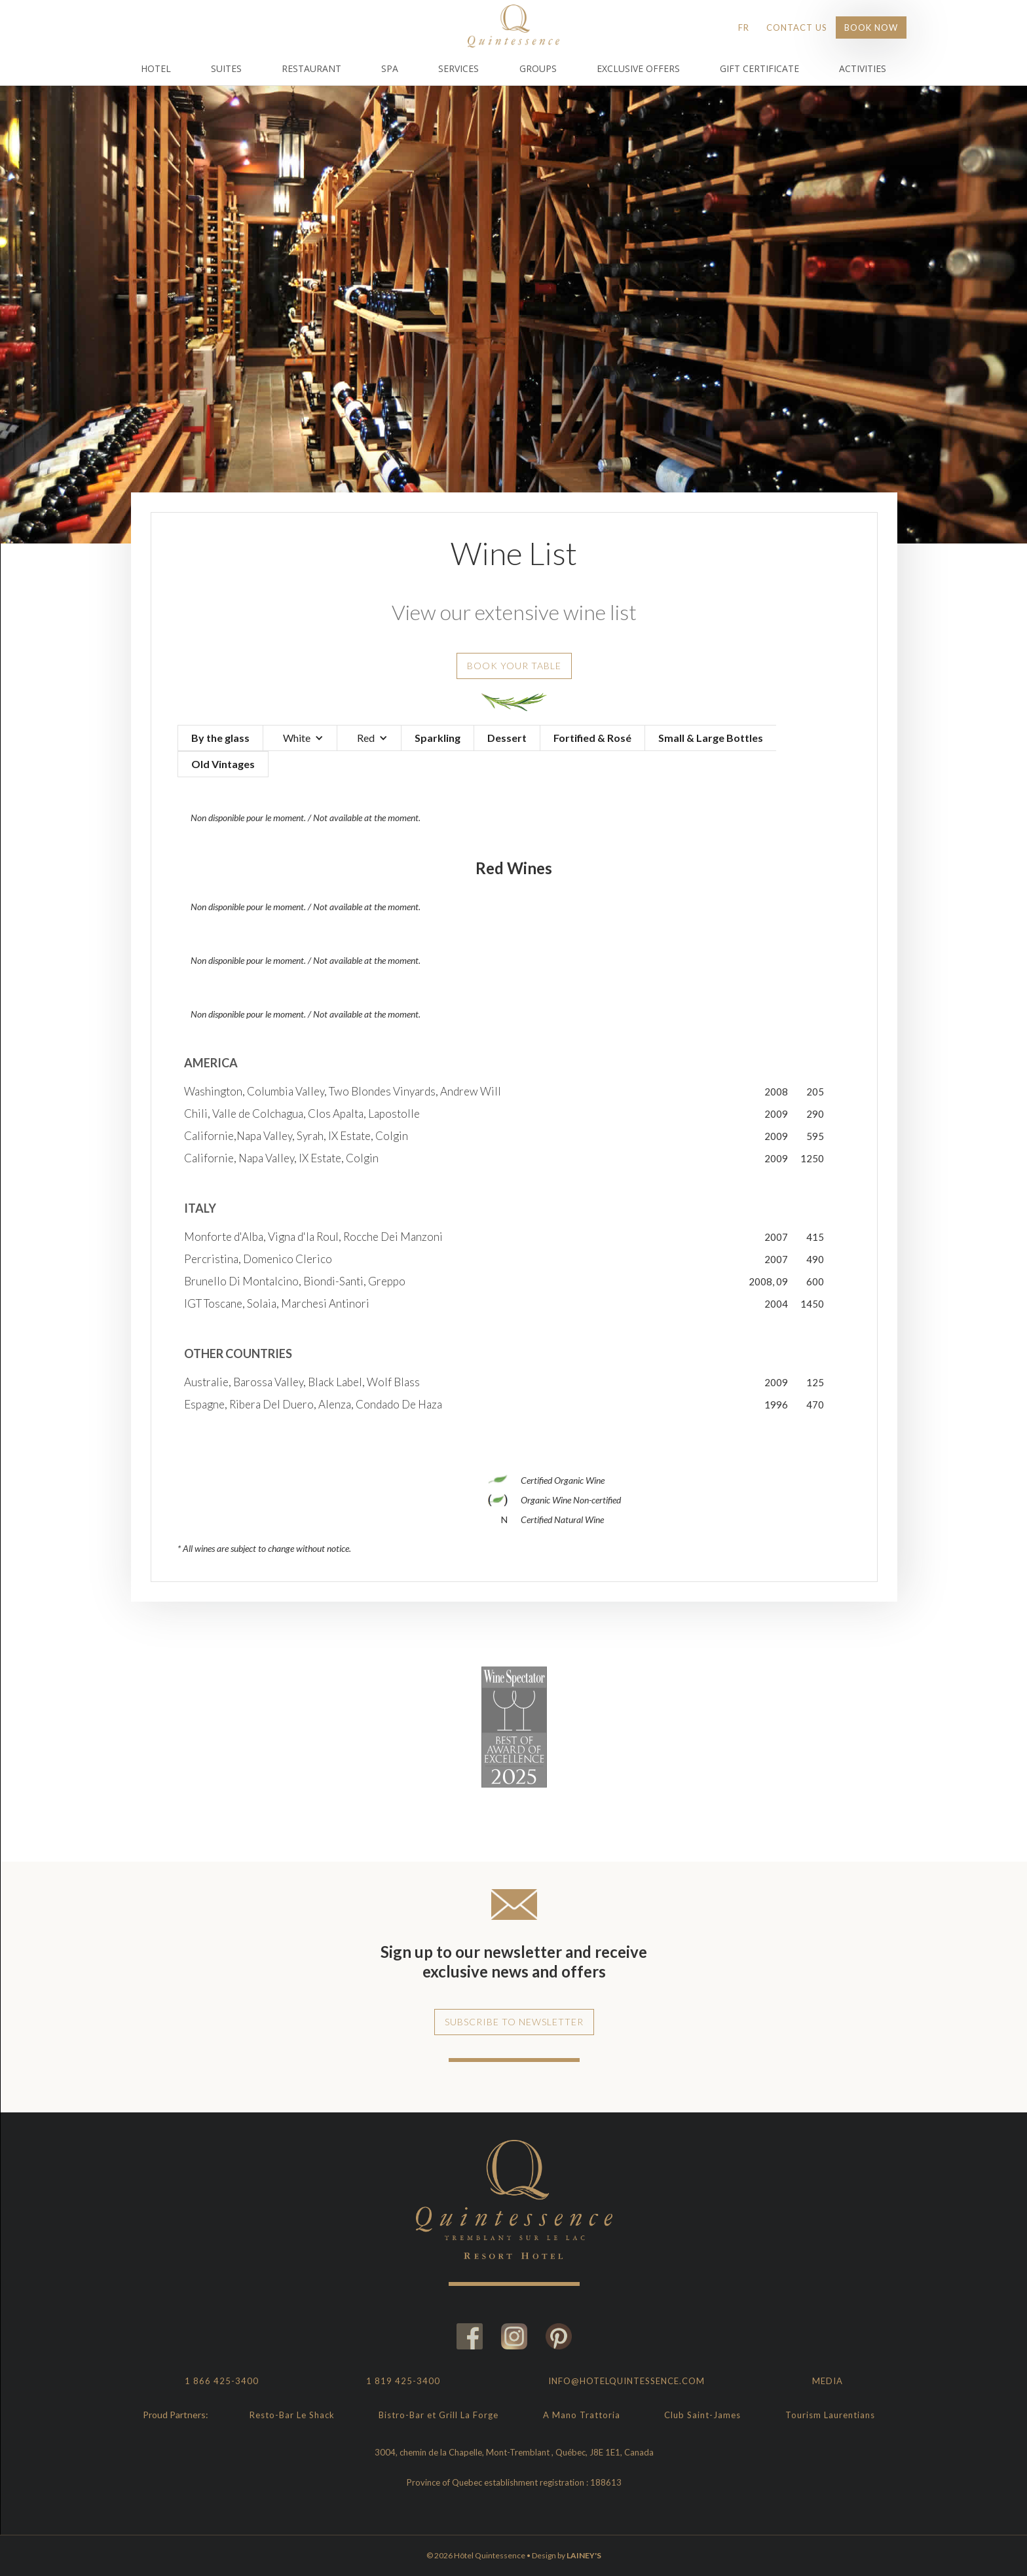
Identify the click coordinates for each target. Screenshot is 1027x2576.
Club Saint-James (702, 2415)
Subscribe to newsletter (514, 2021)
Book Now (871, 27)
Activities (862, 68)
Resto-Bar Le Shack (292, 2415)
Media (827, 2381)
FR (743, 27)
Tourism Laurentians (830, 2415)
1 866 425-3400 (222, 2381)
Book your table (514, 665)
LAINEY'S (584, 2555)
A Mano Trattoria (581, 2415)
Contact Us (796, 27)
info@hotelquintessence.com (626, 2381)
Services (458, 68)
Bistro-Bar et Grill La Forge (438, 2415)
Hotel (156, 68)
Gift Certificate (759, 68)
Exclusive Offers (638, 68)
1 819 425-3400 (403, 2381)
